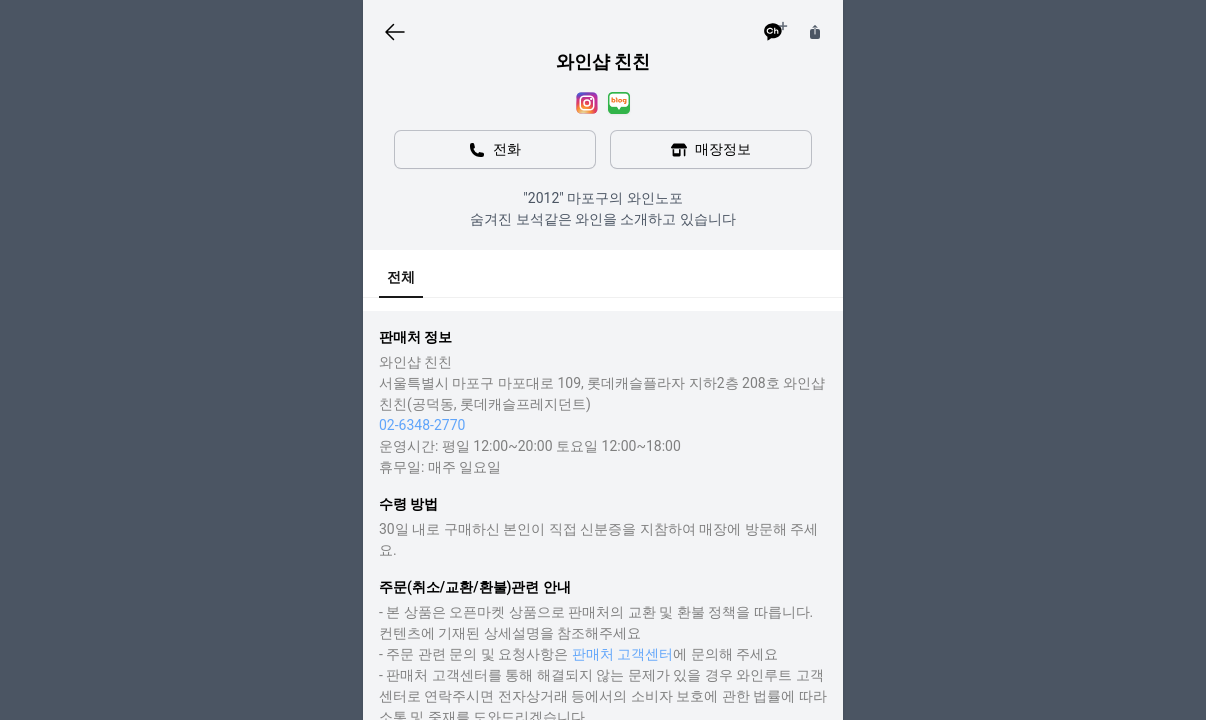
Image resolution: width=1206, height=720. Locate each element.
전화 (495, 149)
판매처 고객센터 (622, 654)
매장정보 (711, 149)
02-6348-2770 (422, 425)
